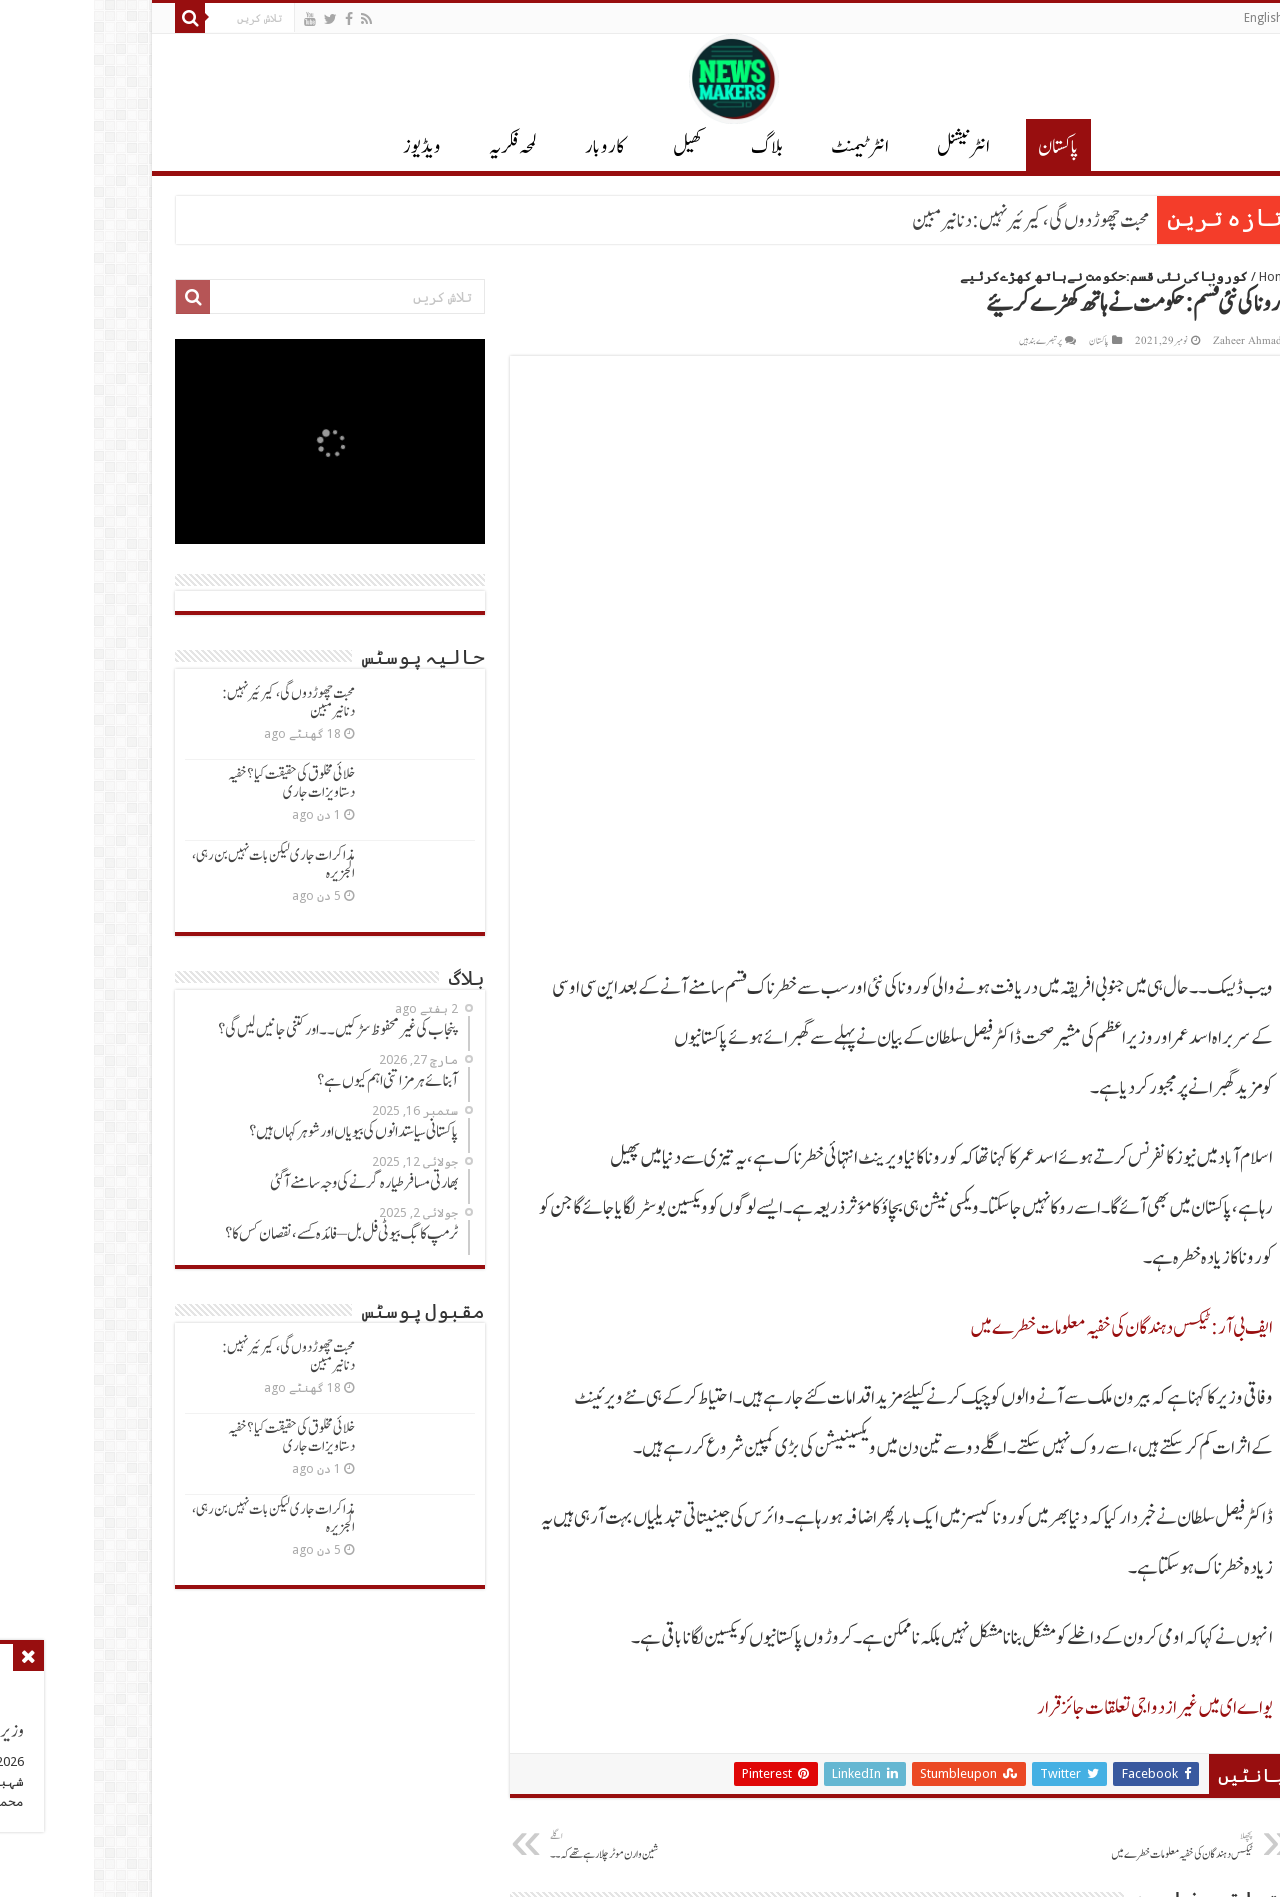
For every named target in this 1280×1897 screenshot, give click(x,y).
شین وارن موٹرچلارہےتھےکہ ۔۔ (558, 1275)
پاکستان (964, 147)
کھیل (594, 147)
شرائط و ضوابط (856, 1785)
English (1169, 18)
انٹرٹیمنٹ (766, 147)
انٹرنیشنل (1150, 1750)
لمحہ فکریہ (419, 147)
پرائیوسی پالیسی (854, 1715)
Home (1182, 276)
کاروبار (511, 147)
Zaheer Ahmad (1153, 341)
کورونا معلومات (854, 1820)
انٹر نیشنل (869, 147)
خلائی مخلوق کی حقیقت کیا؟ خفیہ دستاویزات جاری (197, 783)
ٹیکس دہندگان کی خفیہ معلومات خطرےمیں (1056, 1275)
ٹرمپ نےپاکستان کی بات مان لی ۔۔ (608, 1502)
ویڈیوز (328, 147)
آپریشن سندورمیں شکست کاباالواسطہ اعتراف (1103, 1502)
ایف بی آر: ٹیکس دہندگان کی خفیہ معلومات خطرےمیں (1027, 757)
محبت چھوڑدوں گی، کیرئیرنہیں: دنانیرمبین (936, 221)
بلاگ (673, 147)
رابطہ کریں (862, 1750)
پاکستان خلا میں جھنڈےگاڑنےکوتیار (861, 1502)
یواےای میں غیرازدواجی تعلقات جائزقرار (1061, 1137)
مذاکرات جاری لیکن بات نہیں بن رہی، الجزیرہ (179, 864)
